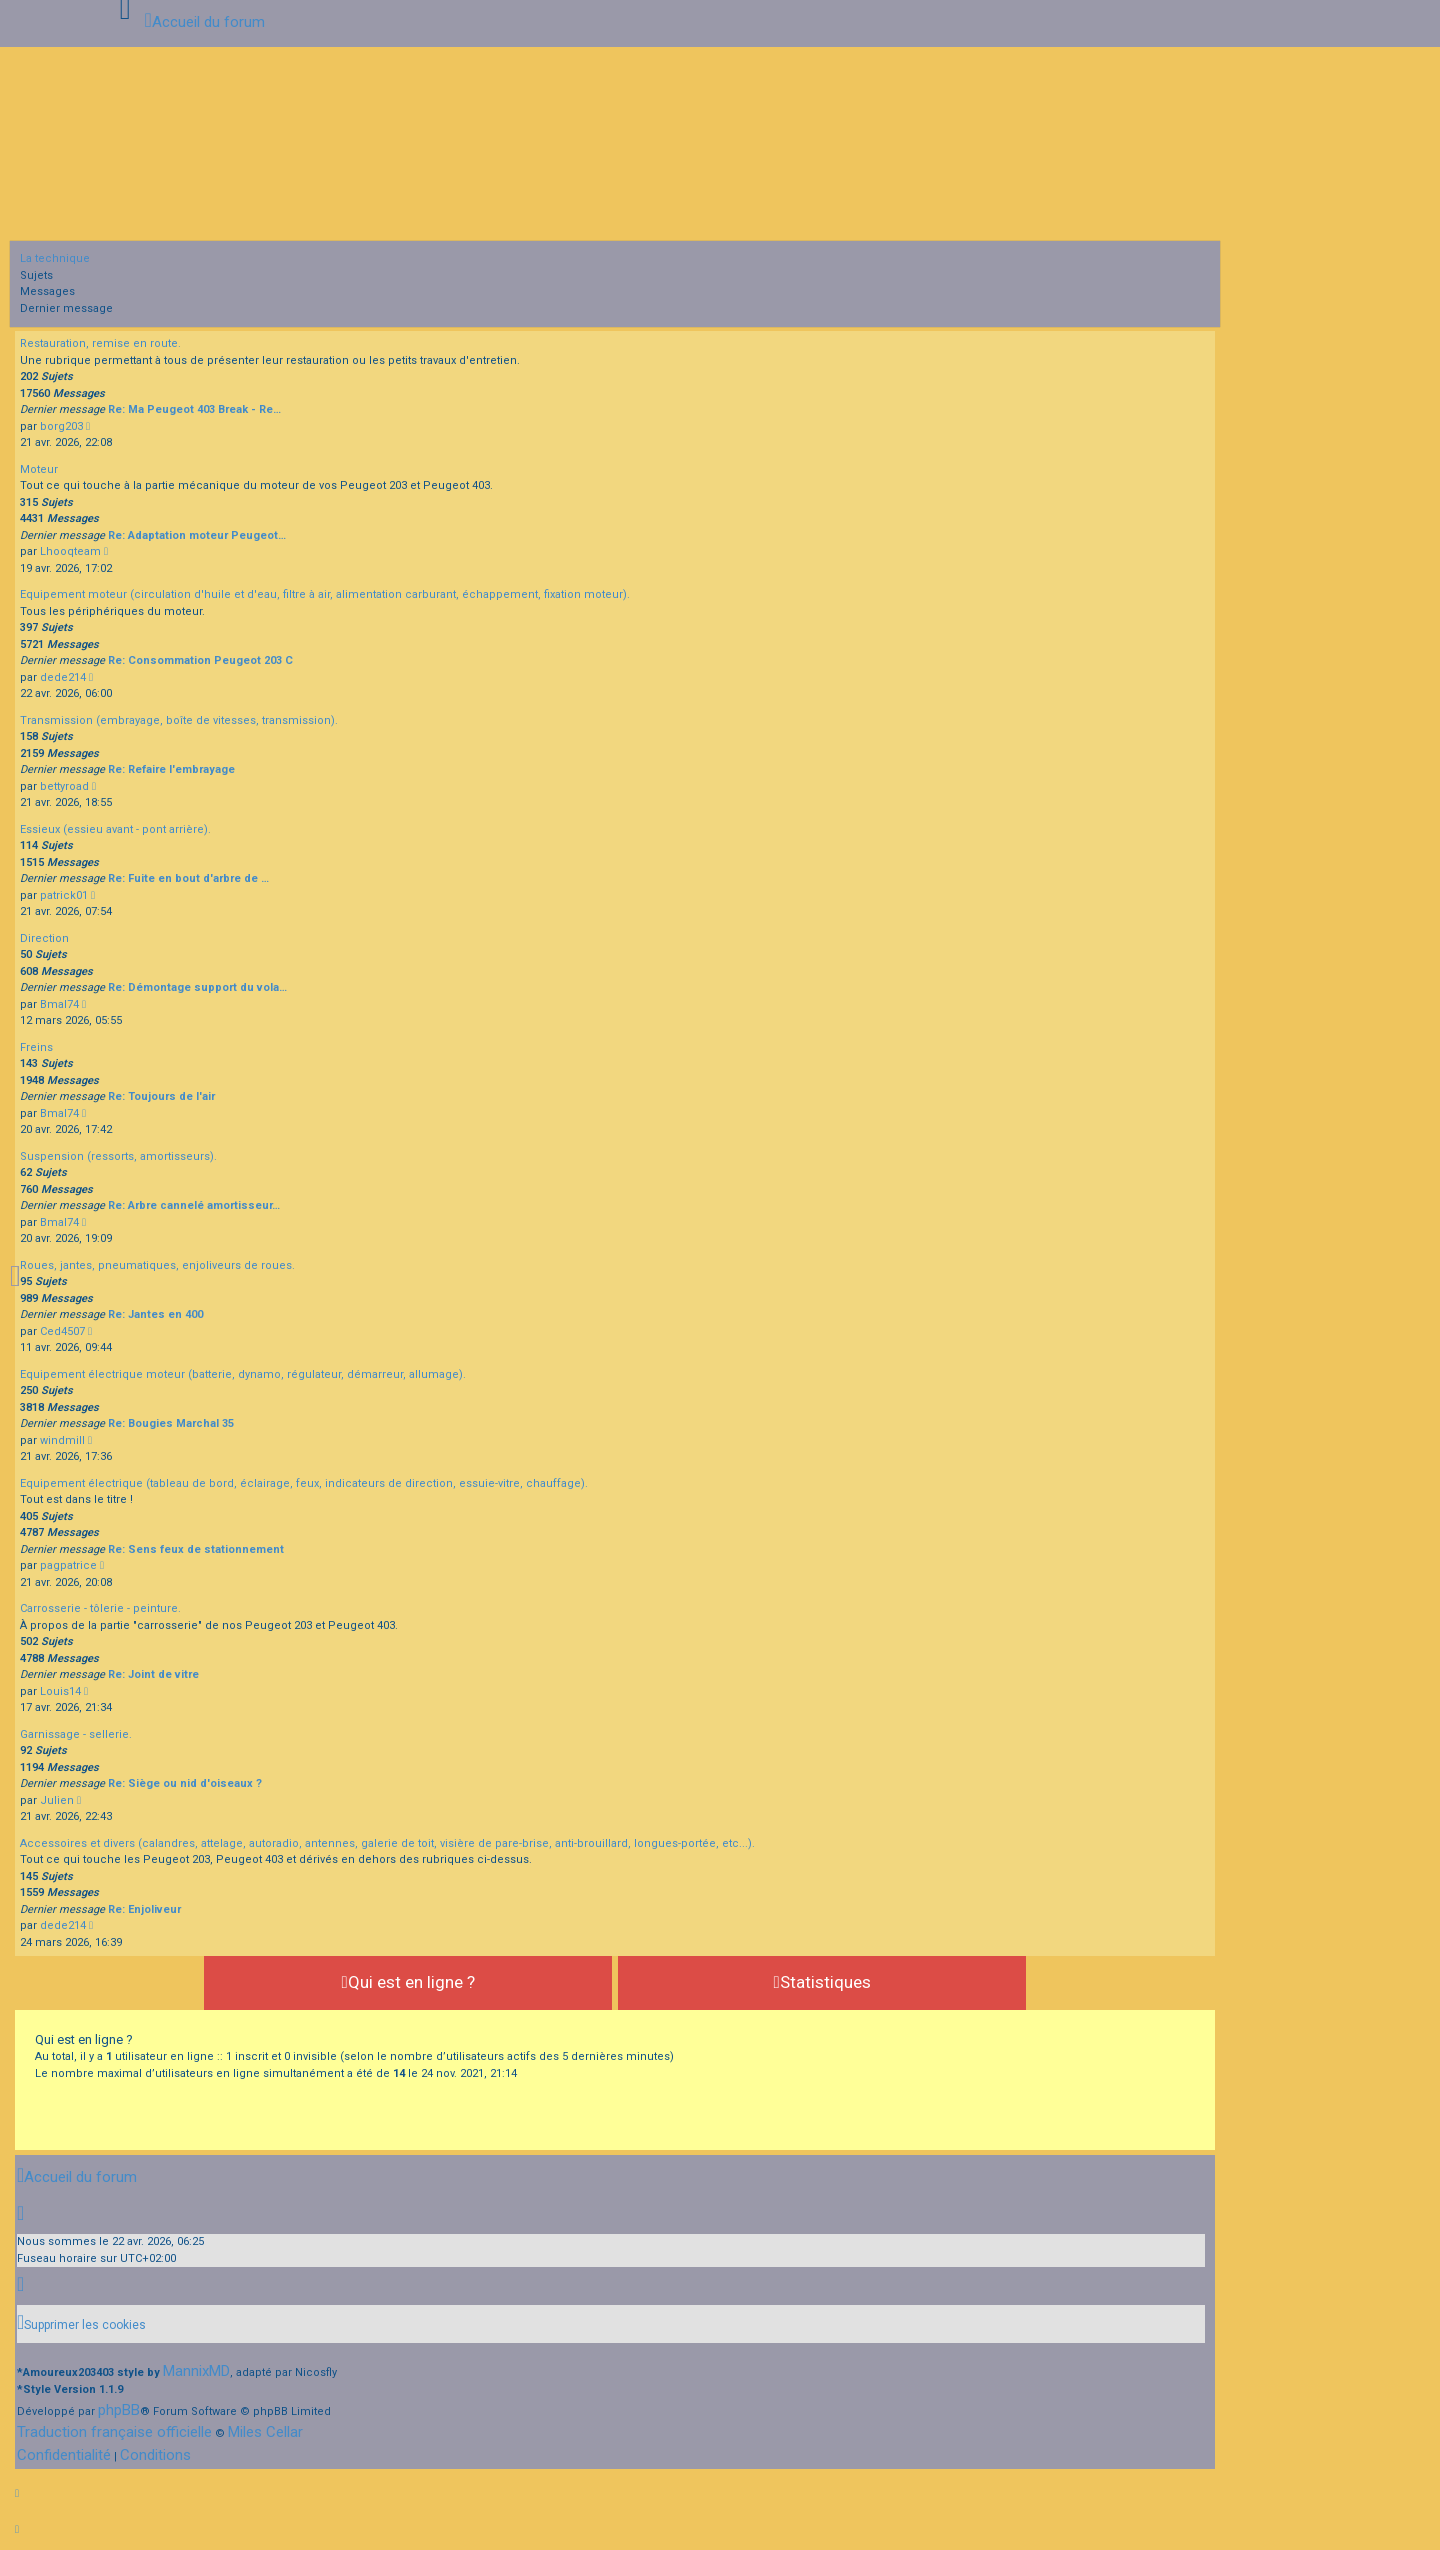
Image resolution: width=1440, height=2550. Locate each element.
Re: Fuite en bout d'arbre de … (188, 878)
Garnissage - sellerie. (76, 1734)
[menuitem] (81, 2324)
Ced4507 (62, 1331)
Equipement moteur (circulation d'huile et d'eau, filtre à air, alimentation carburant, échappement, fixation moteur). (325, 594)
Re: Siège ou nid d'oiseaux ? (185, 1783)
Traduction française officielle (114, 2432)
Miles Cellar (265, 2432)
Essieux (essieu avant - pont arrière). (115, 829)
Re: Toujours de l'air (161, 1096)
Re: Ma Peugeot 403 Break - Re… (194, 409)
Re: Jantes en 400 (155, 1314)
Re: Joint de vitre (153, 1674)
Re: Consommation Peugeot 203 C (200, 660)
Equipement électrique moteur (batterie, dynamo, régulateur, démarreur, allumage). (243, 1374)
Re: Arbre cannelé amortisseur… (194, 1205)
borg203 (61, 426)
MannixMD (196, 2371)
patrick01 (64, 895)
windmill (62, 1440)
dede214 (63, 677)
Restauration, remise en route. (100, 343)
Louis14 (60, 1691)
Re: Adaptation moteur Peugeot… (197, 535)
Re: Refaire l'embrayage (171, 769)
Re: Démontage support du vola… (197, 987)
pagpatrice (68, 1565)
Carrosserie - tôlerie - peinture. (100, 1608)
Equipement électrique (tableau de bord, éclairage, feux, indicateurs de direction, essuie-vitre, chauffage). (304, 1483)
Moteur (39, 469)
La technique (55, 258)
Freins (36, 1047)
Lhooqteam (70, 551)
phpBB (119, 2410)
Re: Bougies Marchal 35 (171, 1423)
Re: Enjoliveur (144, 1909)
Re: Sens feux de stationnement (196, 1549)
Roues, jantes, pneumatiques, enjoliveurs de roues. (157, 1265)
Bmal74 (59, 1004)
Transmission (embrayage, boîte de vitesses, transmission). (179, 720)
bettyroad (64, 786)
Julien (57, 1800)
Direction (44, 938)
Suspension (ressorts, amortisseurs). (118, 1156)
